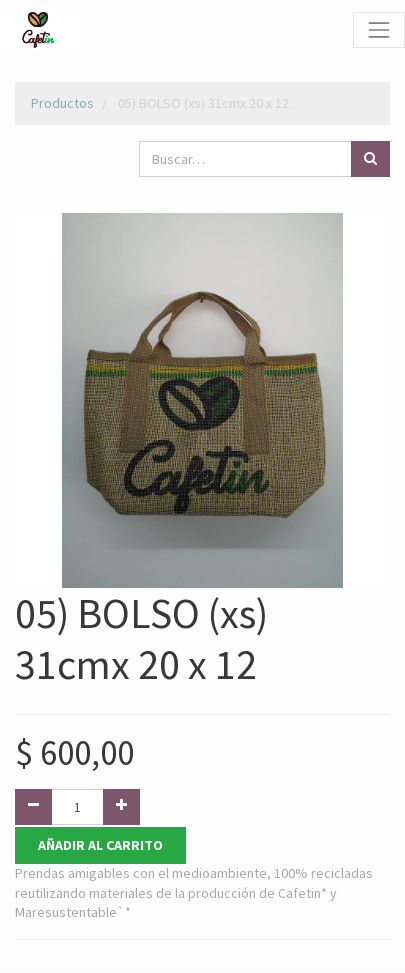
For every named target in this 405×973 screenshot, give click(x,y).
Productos (62, 103)
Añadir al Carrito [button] (100, 845)
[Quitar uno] (33, 807)
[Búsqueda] (370, 159)
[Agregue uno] (121, 807)
